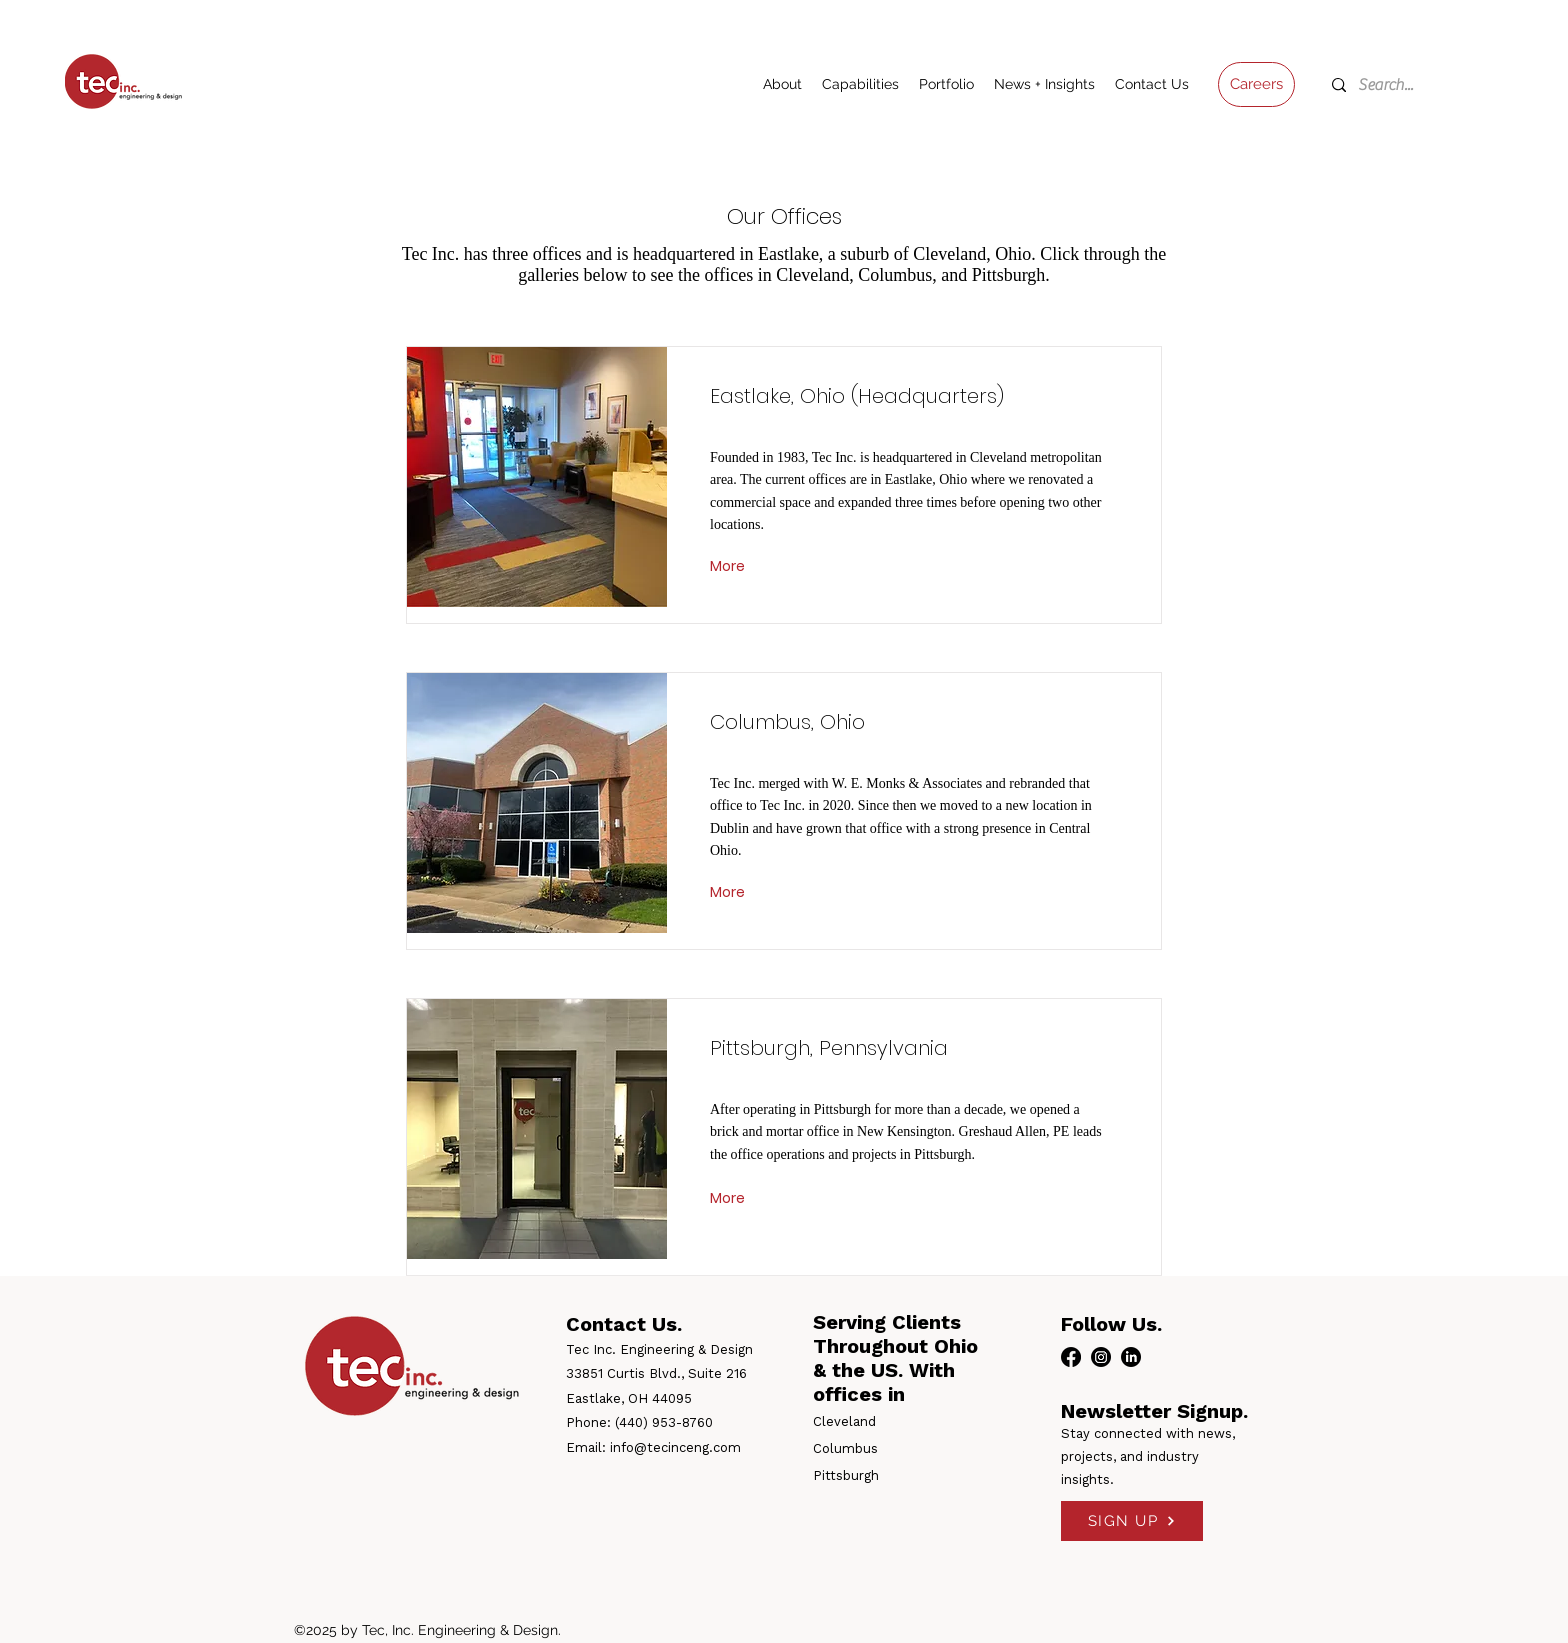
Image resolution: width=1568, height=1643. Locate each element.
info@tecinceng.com (675, 1447)
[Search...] (1396, 85)
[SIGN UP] (1132, 1521)
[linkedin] (1131, 1357)
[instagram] (1101, 1357)
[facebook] (1071, 1357)
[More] (729, 566)
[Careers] (1256, 84)
